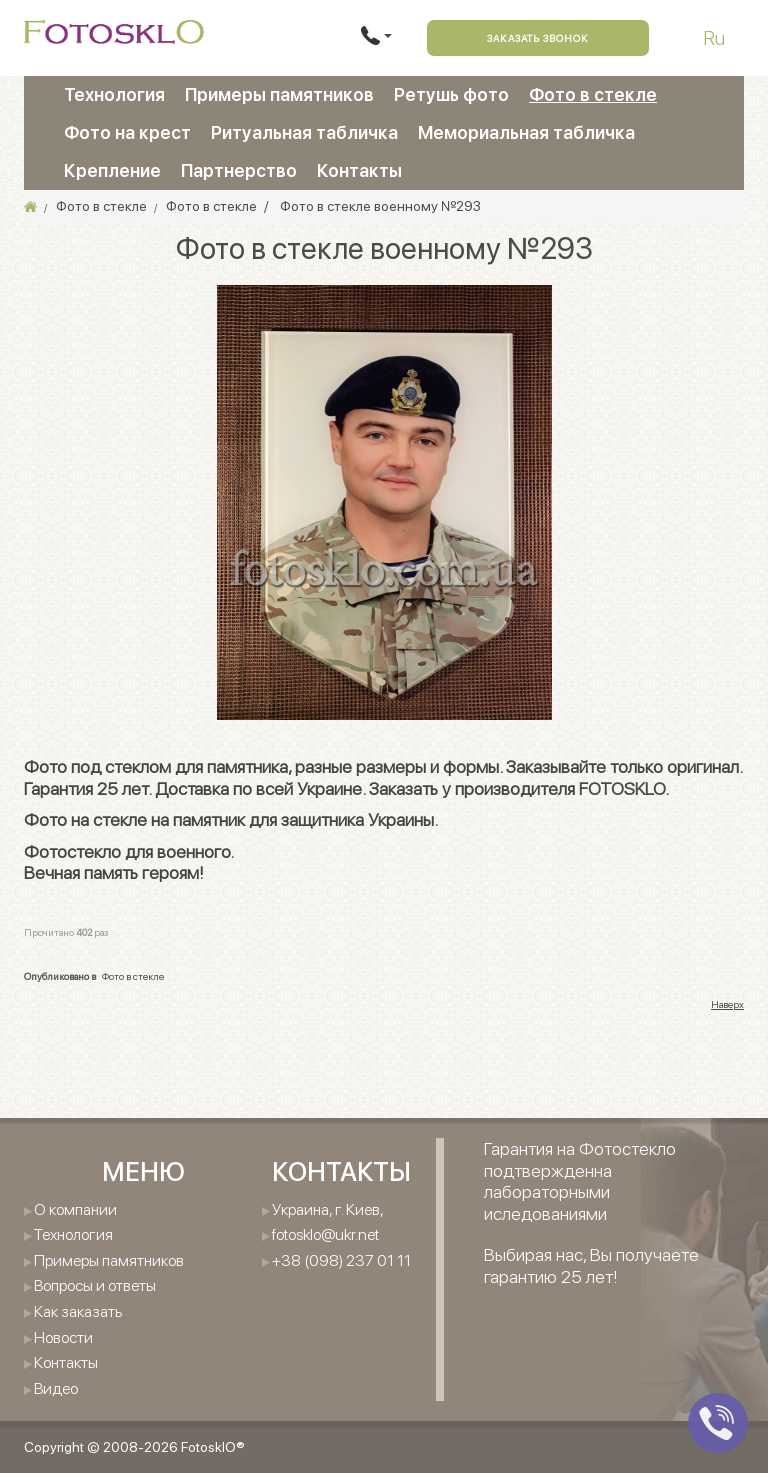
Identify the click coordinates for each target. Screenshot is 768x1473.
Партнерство (239, 170)
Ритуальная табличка (304, 132)
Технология (114, 94)
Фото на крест (127, 132)
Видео (56, 1388)
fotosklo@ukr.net (325, 1234)
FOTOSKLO (622, 788)
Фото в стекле (593, 94)
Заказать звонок (538, 38)
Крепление (112, 170)
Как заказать (78, 1311)
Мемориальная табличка (526, 132)
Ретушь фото (451, 94)
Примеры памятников (279, 94)
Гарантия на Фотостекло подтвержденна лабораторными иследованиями (580, 1181)
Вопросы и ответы (95, 1285)
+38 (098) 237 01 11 (341, 1260)
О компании (75, 1209)
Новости (63, 1337)
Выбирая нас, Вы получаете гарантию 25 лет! (591, 1265)
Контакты (359, 170)
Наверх (727, 1004)
